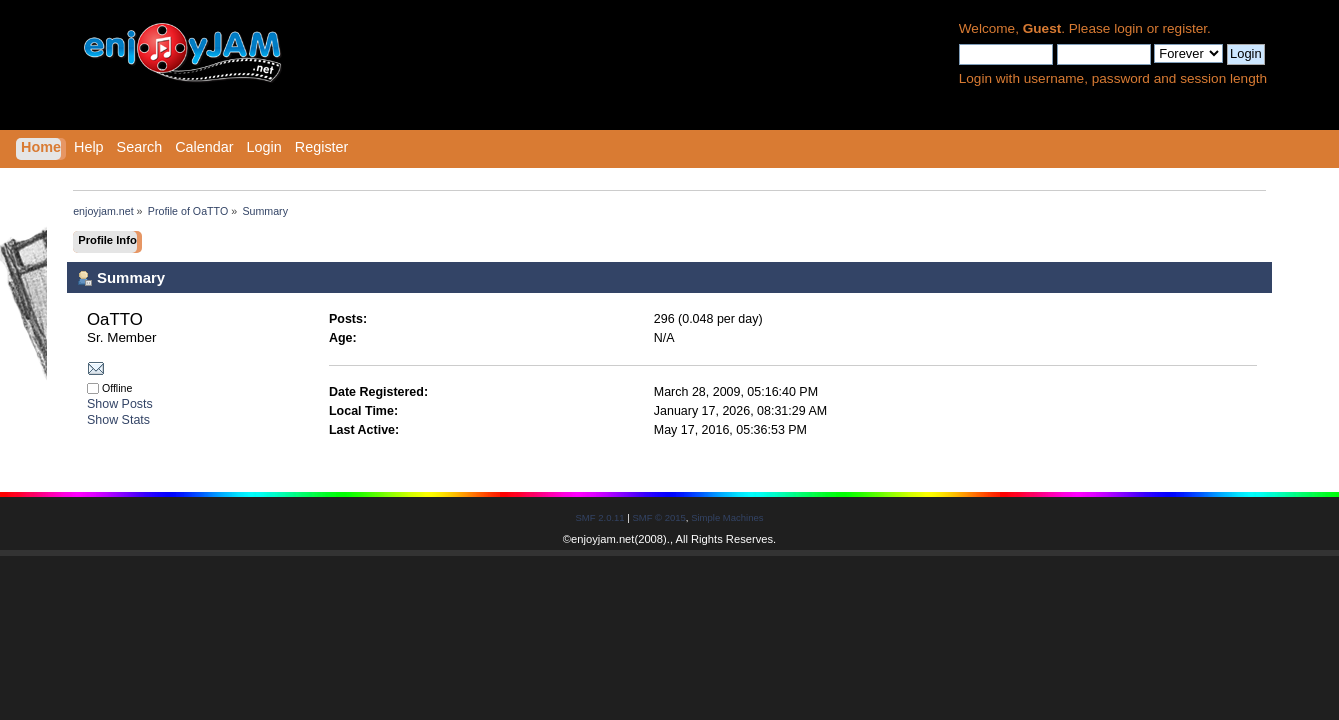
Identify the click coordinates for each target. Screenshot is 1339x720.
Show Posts (120, 404)
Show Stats (118, 420)
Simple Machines (727, 517)
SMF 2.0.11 (600, 517)
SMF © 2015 (658, 517)
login (1128, 28)
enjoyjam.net (602, 539)
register (1185, 28)
